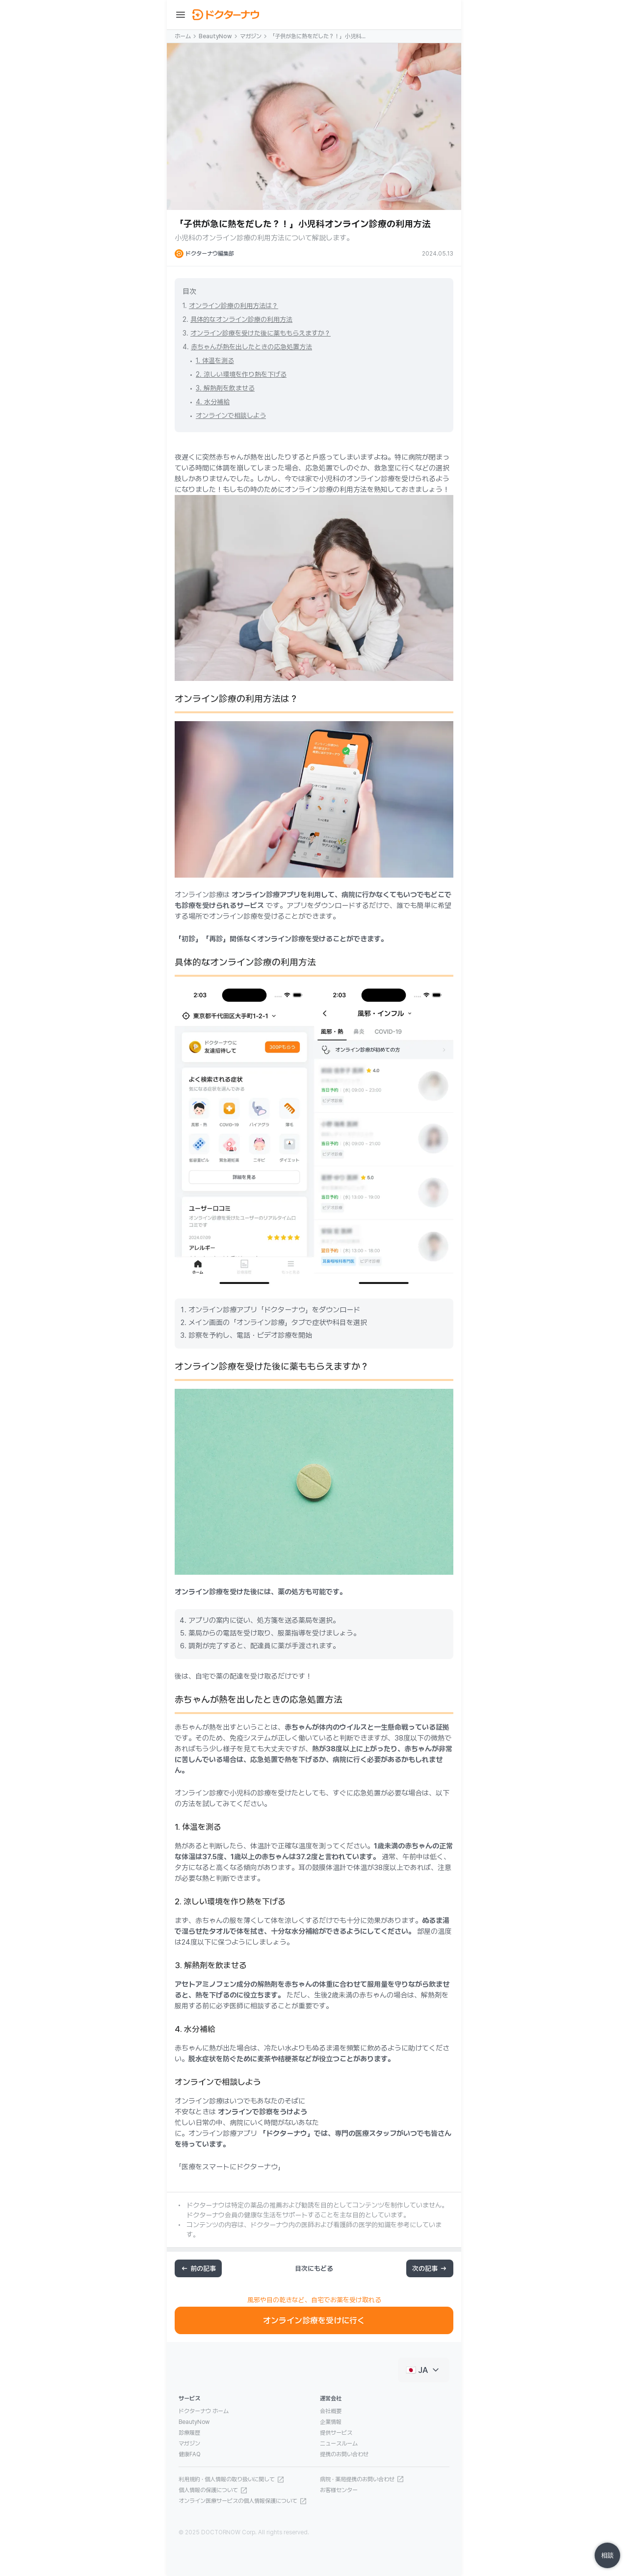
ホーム (183, 36)
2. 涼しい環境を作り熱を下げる (241, 374)
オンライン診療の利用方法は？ (233, 306)
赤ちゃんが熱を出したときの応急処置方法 (251, 347)
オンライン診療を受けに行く (314, 2320)
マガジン (251, 36)
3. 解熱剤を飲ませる (225, 388)
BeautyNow (215, 36)
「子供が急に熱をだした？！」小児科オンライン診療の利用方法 (317, 37)
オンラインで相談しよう (231, 415)
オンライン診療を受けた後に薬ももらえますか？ (260, 333)
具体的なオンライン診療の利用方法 (241, 319)
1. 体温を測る (215, 360)
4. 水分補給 (213, 402)
